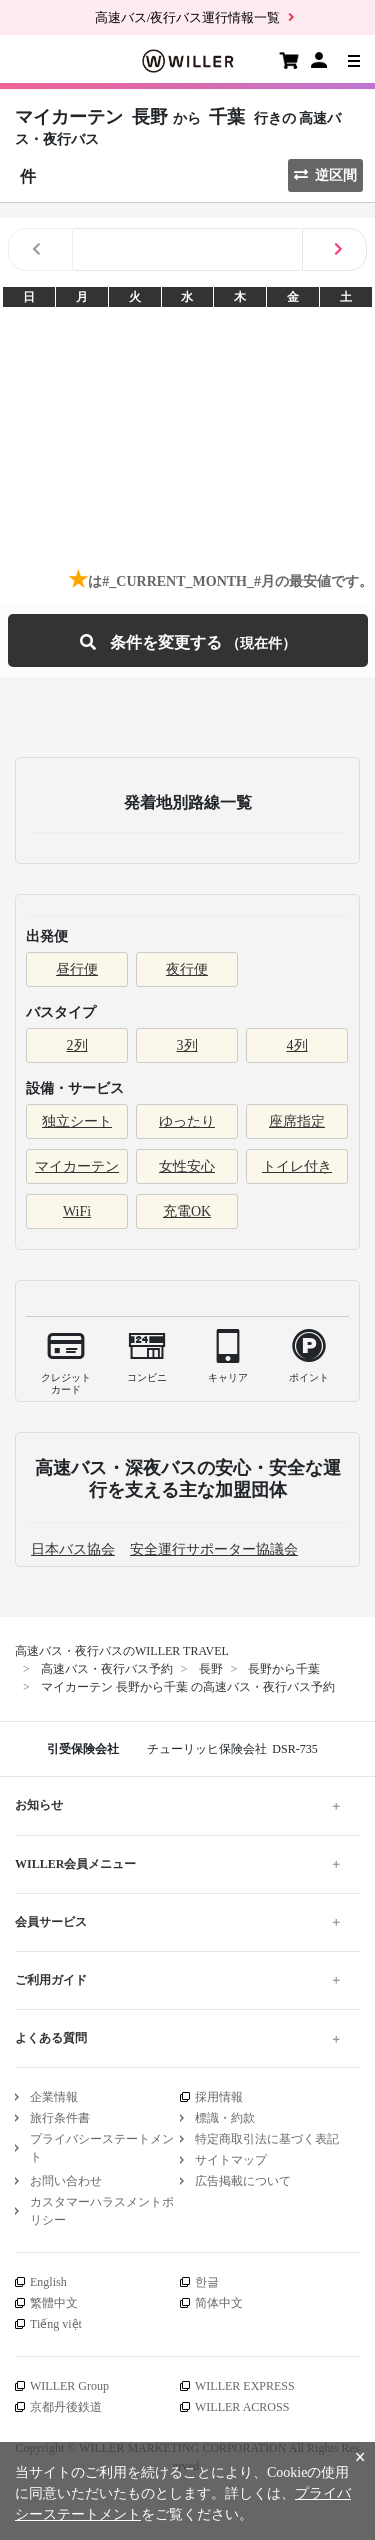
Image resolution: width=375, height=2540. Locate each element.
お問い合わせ (66, 2181)
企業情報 (54, 2097)
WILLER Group (69, 2386)
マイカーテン (77, 1166)
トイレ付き (297, 1166)
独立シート (77, 1121)
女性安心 (187, 1166)
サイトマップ (231, 2160)
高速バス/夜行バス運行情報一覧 (188, 17)
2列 (77, 1045)
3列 (187, 1045)
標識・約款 (225, 2118)
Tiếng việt (56, 2324)
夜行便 (187, 969)
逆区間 (325, 175)
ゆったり (187, 1121)
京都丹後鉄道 (66, 2407)
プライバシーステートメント (102, 2148)
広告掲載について (243, 2181)
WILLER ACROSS (242, 2407)
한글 (207, 2282)
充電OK (187, 1211)
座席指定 (297, 1121)
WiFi (77, 1211)
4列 (297, 1045)
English (48, 2282)
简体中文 (219, 2303)
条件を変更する (188, 640)
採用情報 (219, 2097)
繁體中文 (54, 2303)
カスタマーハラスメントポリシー (102, 2211)
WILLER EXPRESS (245, 2386)
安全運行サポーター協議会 (214, 1549)
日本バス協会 (73, 1549)
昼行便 (77, 969)
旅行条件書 (60, 2118)
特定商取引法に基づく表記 (267, 2139)
